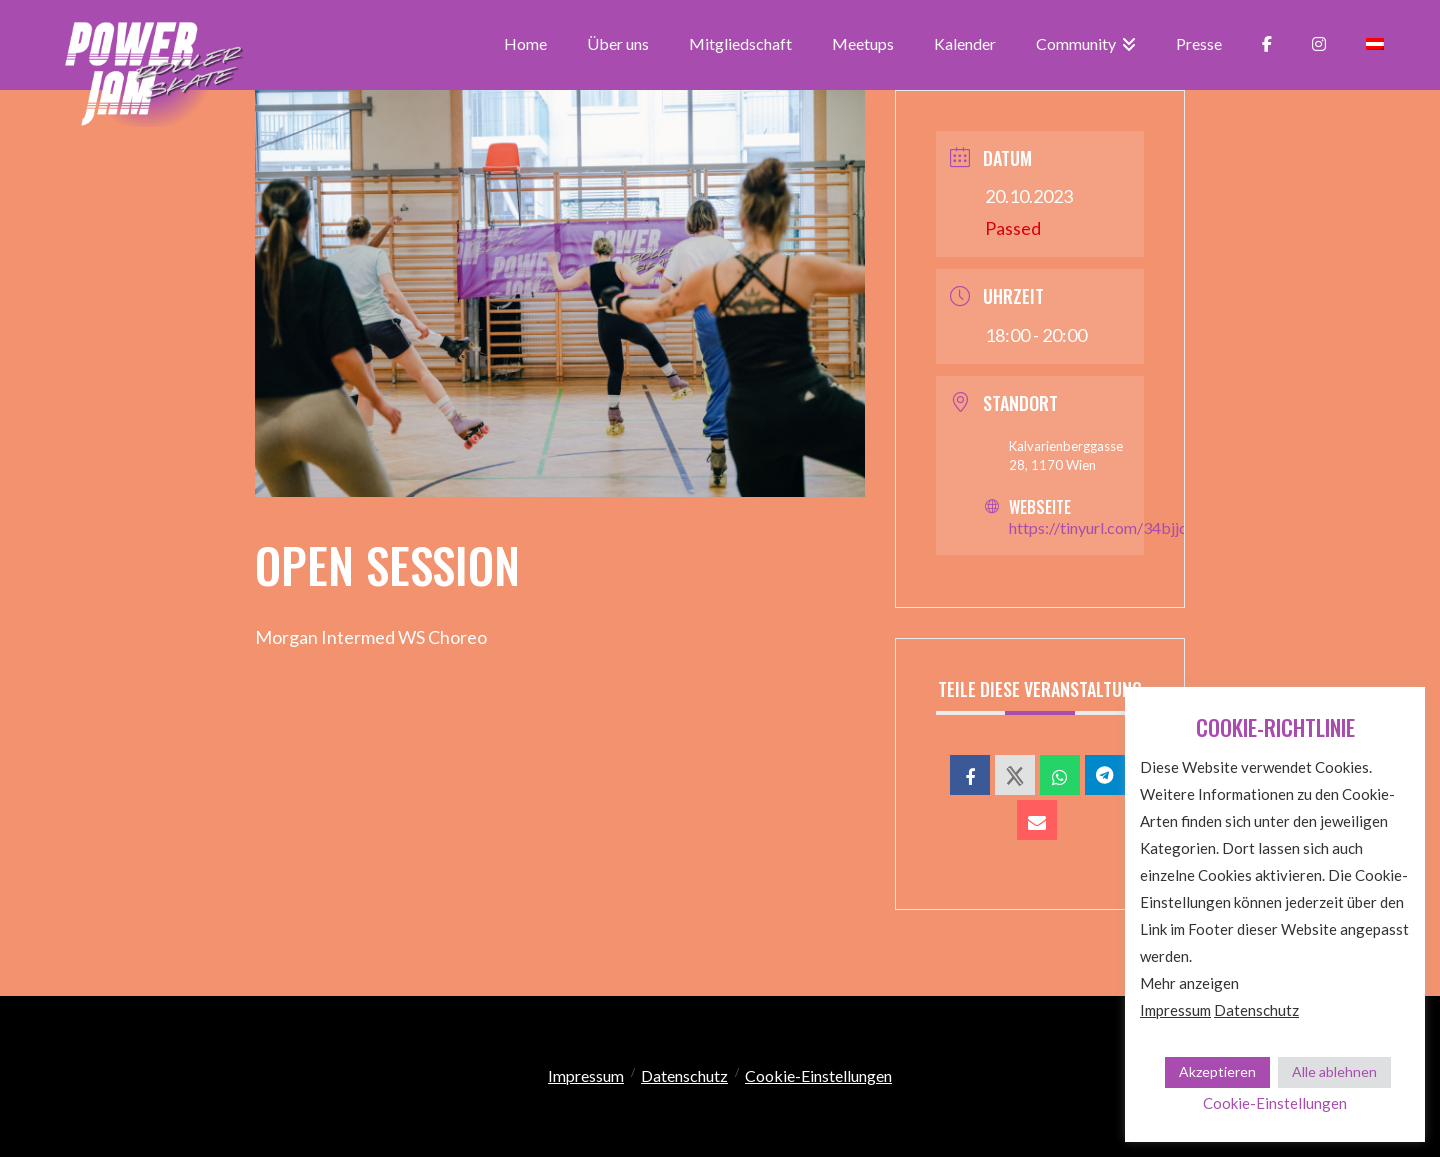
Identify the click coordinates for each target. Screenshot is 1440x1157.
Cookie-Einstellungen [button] (818, 1075)
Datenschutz (684, 1075)
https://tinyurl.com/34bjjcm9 (1109, 527)
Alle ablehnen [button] (1334, 1071)
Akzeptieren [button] (1217, 1071)
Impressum (586, 1075)
